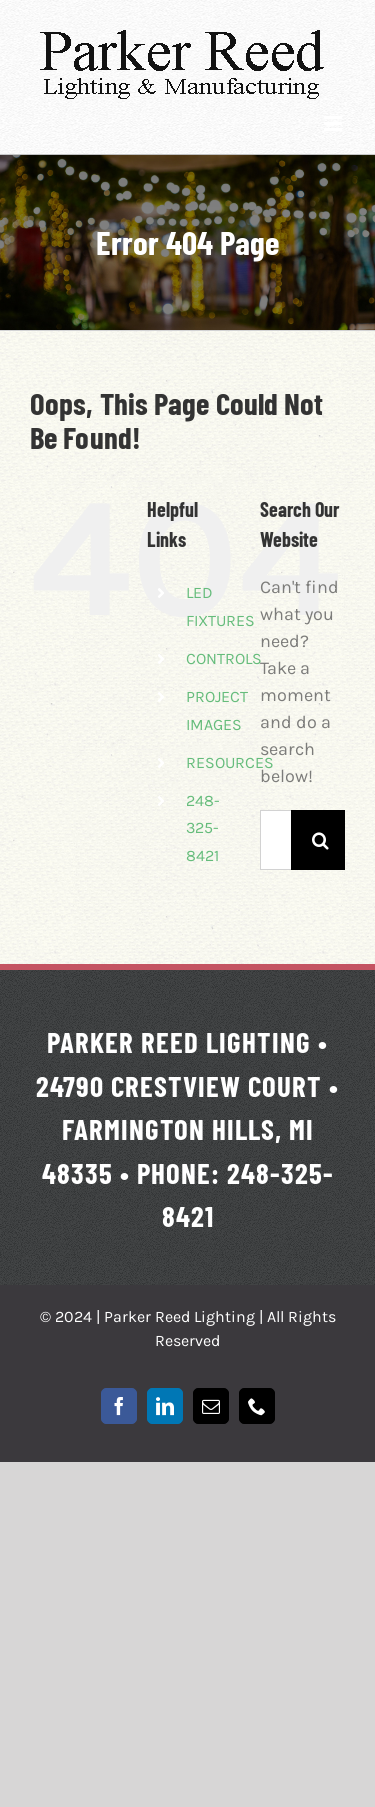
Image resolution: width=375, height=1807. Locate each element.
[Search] (321, 840)
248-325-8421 (203, 827)
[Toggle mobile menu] (334, 123)
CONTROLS (224, 658)
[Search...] (275, 840)
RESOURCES (230, 762)
